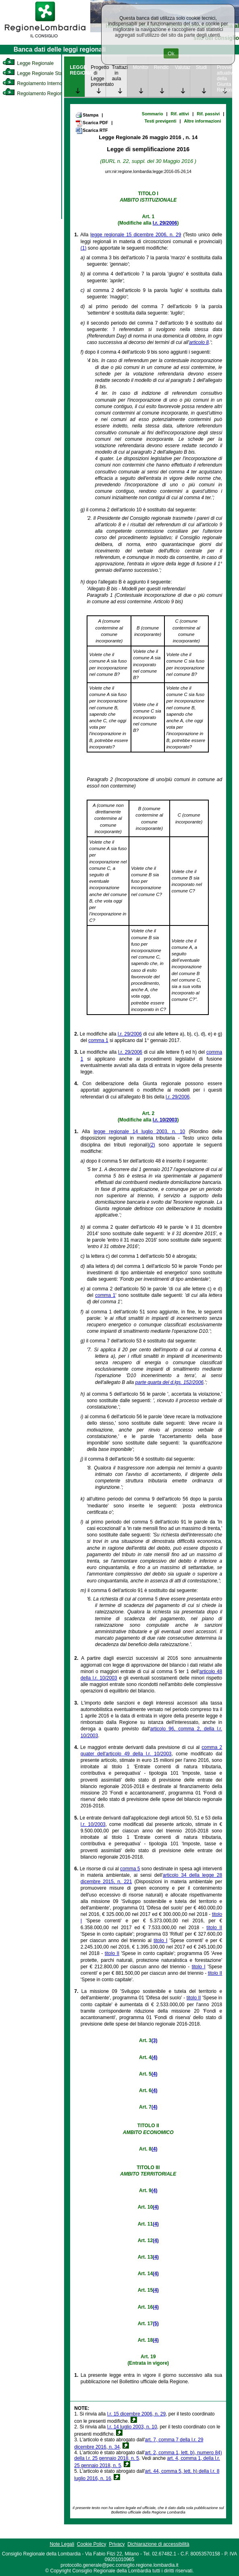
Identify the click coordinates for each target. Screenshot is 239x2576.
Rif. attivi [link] (180, 113)
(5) (156, 2323)
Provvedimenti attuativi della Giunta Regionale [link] (224, 79)
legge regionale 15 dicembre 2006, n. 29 (135, 235)
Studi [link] (201, 67)
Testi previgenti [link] (160, 121)
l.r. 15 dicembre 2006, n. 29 (136, 2414)
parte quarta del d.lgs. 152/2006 (169, 1382)
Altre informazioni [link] (202, 121)
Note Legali (62, 2544)
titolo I (160, 1940)
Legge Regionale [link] (28, 63)
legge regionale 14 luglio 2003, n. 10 (139, 1131)
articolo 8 (199, 342)
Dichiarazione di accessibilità (158, 2544)
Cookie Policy (91, 2544)
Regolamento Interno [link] (32, 83)
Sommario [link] (152, 113)
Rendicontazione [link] (161, 67)
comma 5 (130, 1869)
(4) (155, 2057)
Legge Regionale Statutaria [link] (39, 73)
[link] (45, 39)
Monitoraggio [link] (140, 67)
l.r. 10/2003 (165, 1120)
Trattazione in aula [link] (119, 73)
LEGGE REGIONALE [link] (77, 70)
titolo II (214, 1927)
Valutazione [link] (182, 67)
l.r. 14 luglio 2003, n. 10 (132, 2427)
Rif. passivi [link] (208, 113)
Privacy (117, 2544)
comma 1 (98, 1040)
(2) (152, 1145)
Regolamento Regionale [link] (35, 93)
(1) (84, 248)
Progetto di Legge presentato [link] (98, 76)
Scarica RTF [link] (91, 130)
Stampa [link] (86, 115)
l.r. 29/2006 (165, 223)
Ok (171, 53)
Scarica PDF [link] (91, 123)
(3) (155, 2040)
